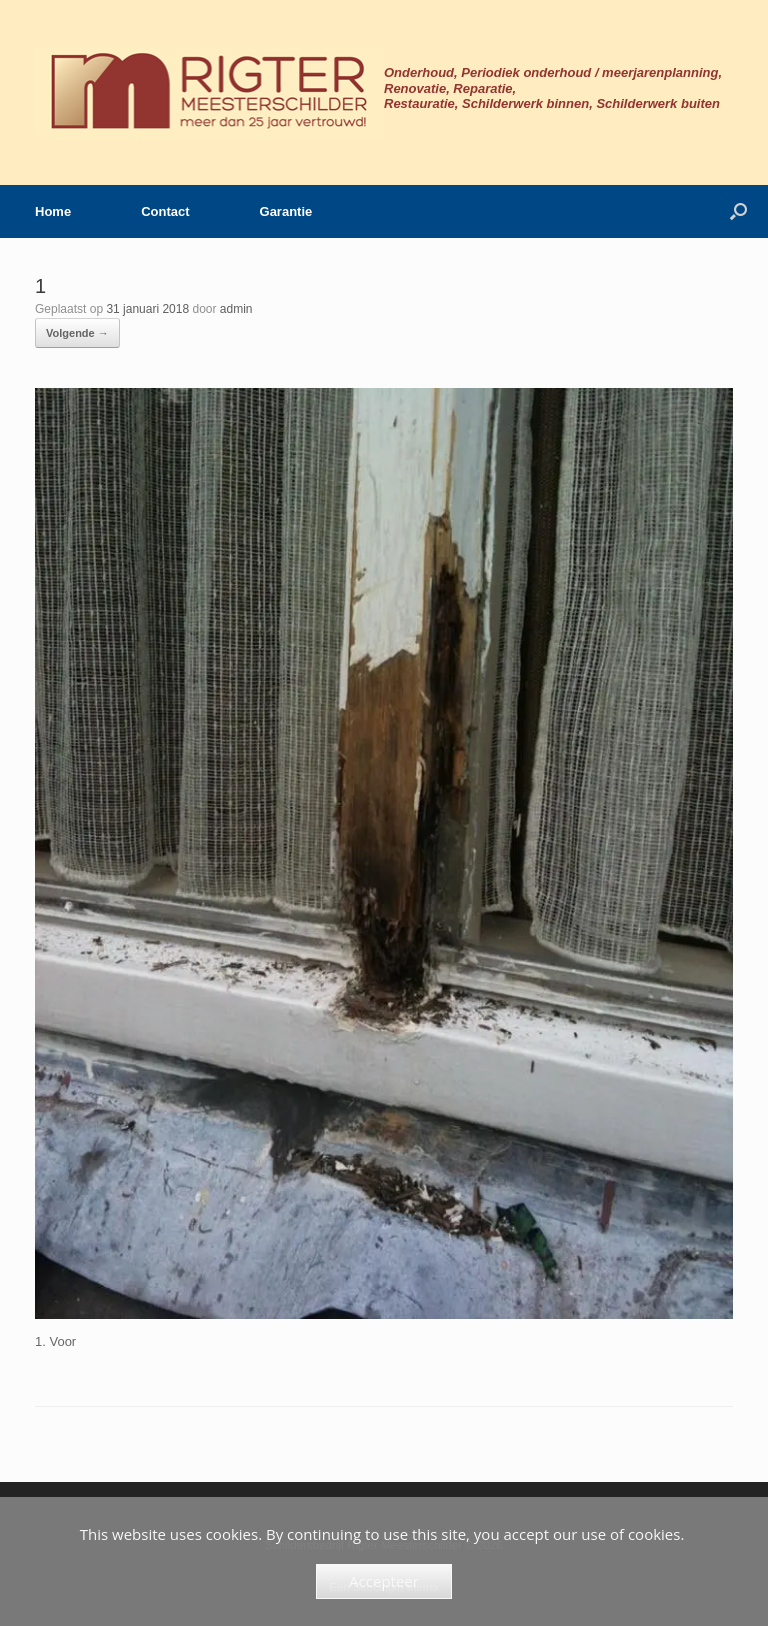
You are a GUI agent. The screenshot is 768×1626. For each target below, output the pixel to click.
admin (236, 309)
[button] (738, 211)
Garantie (286, 211)
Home (53, 211)
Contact (165, 211)
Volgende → (77, 333)
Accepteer (384, 1581)
